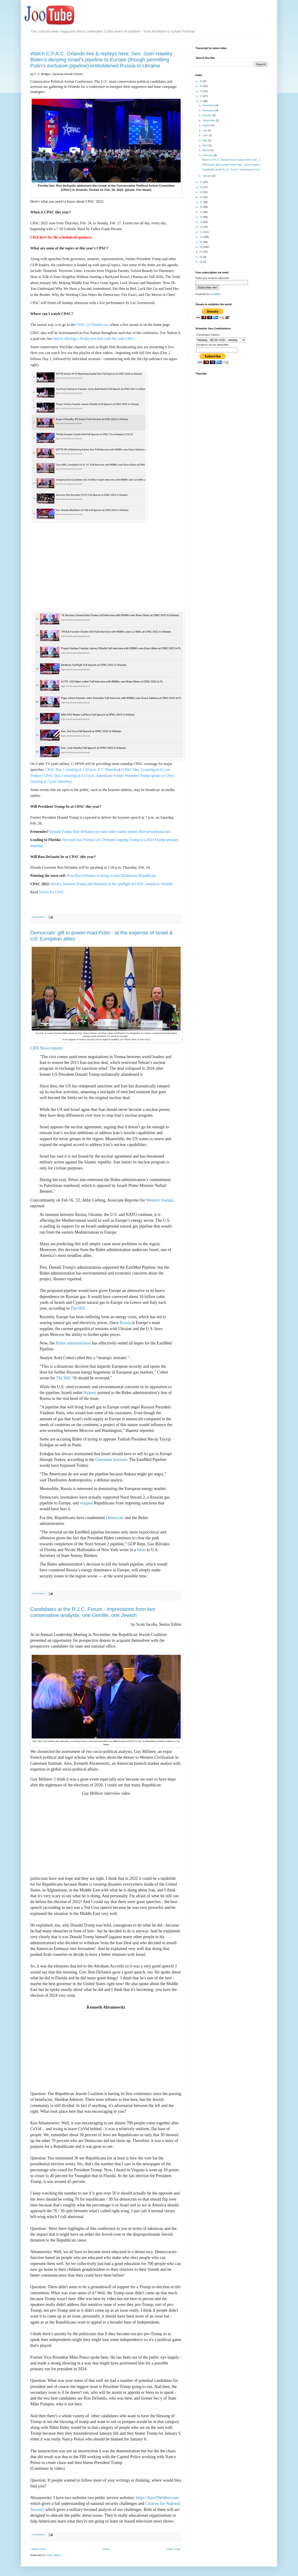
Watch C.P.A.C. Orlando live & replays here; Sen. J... (232, 159)
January (207, 175)
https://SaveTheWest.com (157, 2497)
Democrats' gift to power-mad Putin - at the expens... (231, 164)
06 (201, 256)
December (209, 105)
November (209, 110)
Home (106, 2549)
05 (201, 261)
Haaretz (89, 1392)
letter (141, 1549)
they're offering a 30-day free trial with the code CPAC (94, 339)
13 (201, 222)
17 (201, 202)
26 (201, 81)
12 (201, 226)
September (209, 120)
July (205, 130)
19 (201, 192)
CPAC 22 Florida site (92, 325)
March (206, 150)
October (207, 115)
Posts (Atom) (53, 2555)
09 (201, 242)
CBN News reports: (46, 1048)
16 (201, 206)
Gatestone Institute (111, 1459)
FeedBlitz (215, 294)
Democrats (115, 1517)
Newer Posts (38, 2549)
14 (201, 216)
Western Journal (159, 1200)
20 (201, 187)
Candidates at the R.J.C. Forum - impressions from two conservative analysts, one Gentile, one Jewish (92, 1612)
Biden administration (73, 1343)
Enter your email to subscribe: (213, 278)
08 (201, 246)
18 (201, 197)
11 (201, 232)
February (208, 155)
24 (201, 91)
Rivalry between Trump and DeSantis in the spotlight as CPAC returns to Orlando (112, 884)
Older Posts (173, 2549)
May (205, 140)
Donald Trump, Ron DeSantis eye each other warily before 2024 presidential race (110, 832)
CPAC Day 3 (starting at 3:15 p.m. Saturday (76, 776)
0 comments (38, 917)
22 (201, 101)
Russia (125, 1322)
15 (201, 212)
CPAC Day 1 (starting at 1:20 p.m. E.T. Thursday (82, 769)
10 (201, 236)
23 (201, 96)
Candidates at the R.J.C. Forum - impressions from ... (232, 169)
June (206, 135)
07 (201, 251)
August (207, 125)
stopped (86, 1503)
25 (201, 86)
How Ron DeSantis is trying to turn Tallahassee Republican (111, 875)
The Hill (78, 1308)
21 (201, 182)
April (205, 145)
